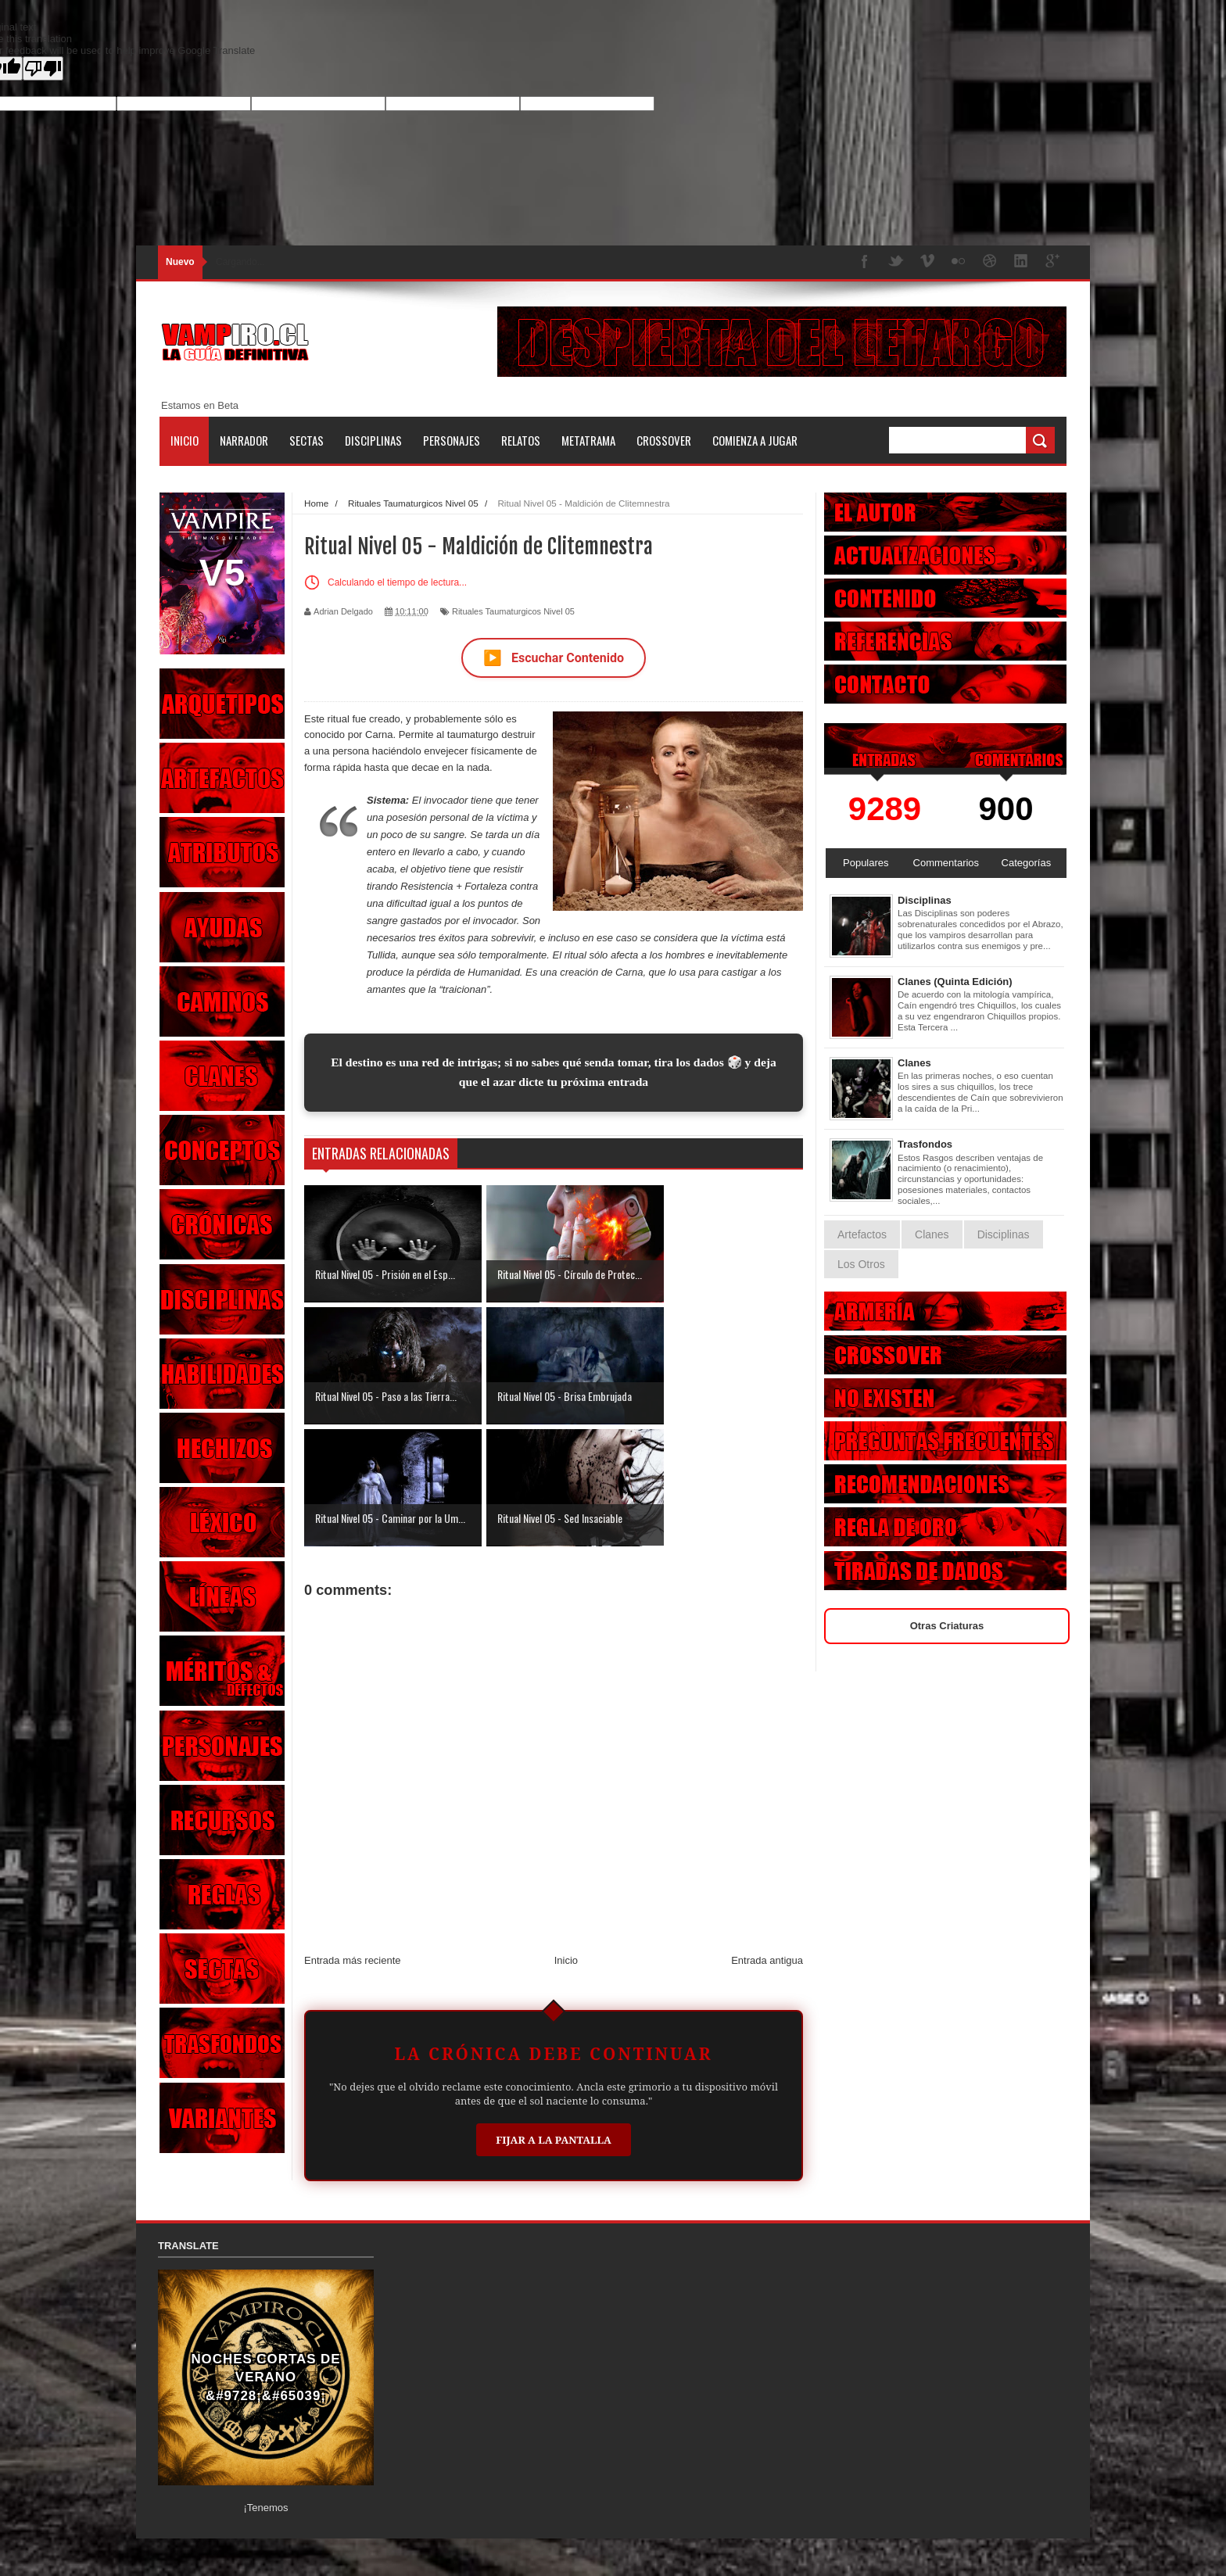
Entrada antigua (767, 1838)
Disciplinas (373, 440)
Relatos (520, 440)
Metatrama (588, 440)
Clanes (914, 1063)
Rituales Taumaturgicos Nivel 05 (513, 611)
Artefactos (862, 1234)
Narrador (244, 440)
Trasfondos (925, 1144)
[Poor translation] (43, 68)
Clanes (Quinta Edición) (955, 981)
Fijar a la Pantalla (553, 2018)
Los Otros (861, 1264)
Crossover (663, 440)
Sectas (306, 440)
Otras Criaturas (947, 1626)
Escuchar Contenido (553, 658)
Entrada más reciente (352, 1838)
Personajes (451, 440)
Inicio (184, 440)
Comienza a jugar (755, 440)
